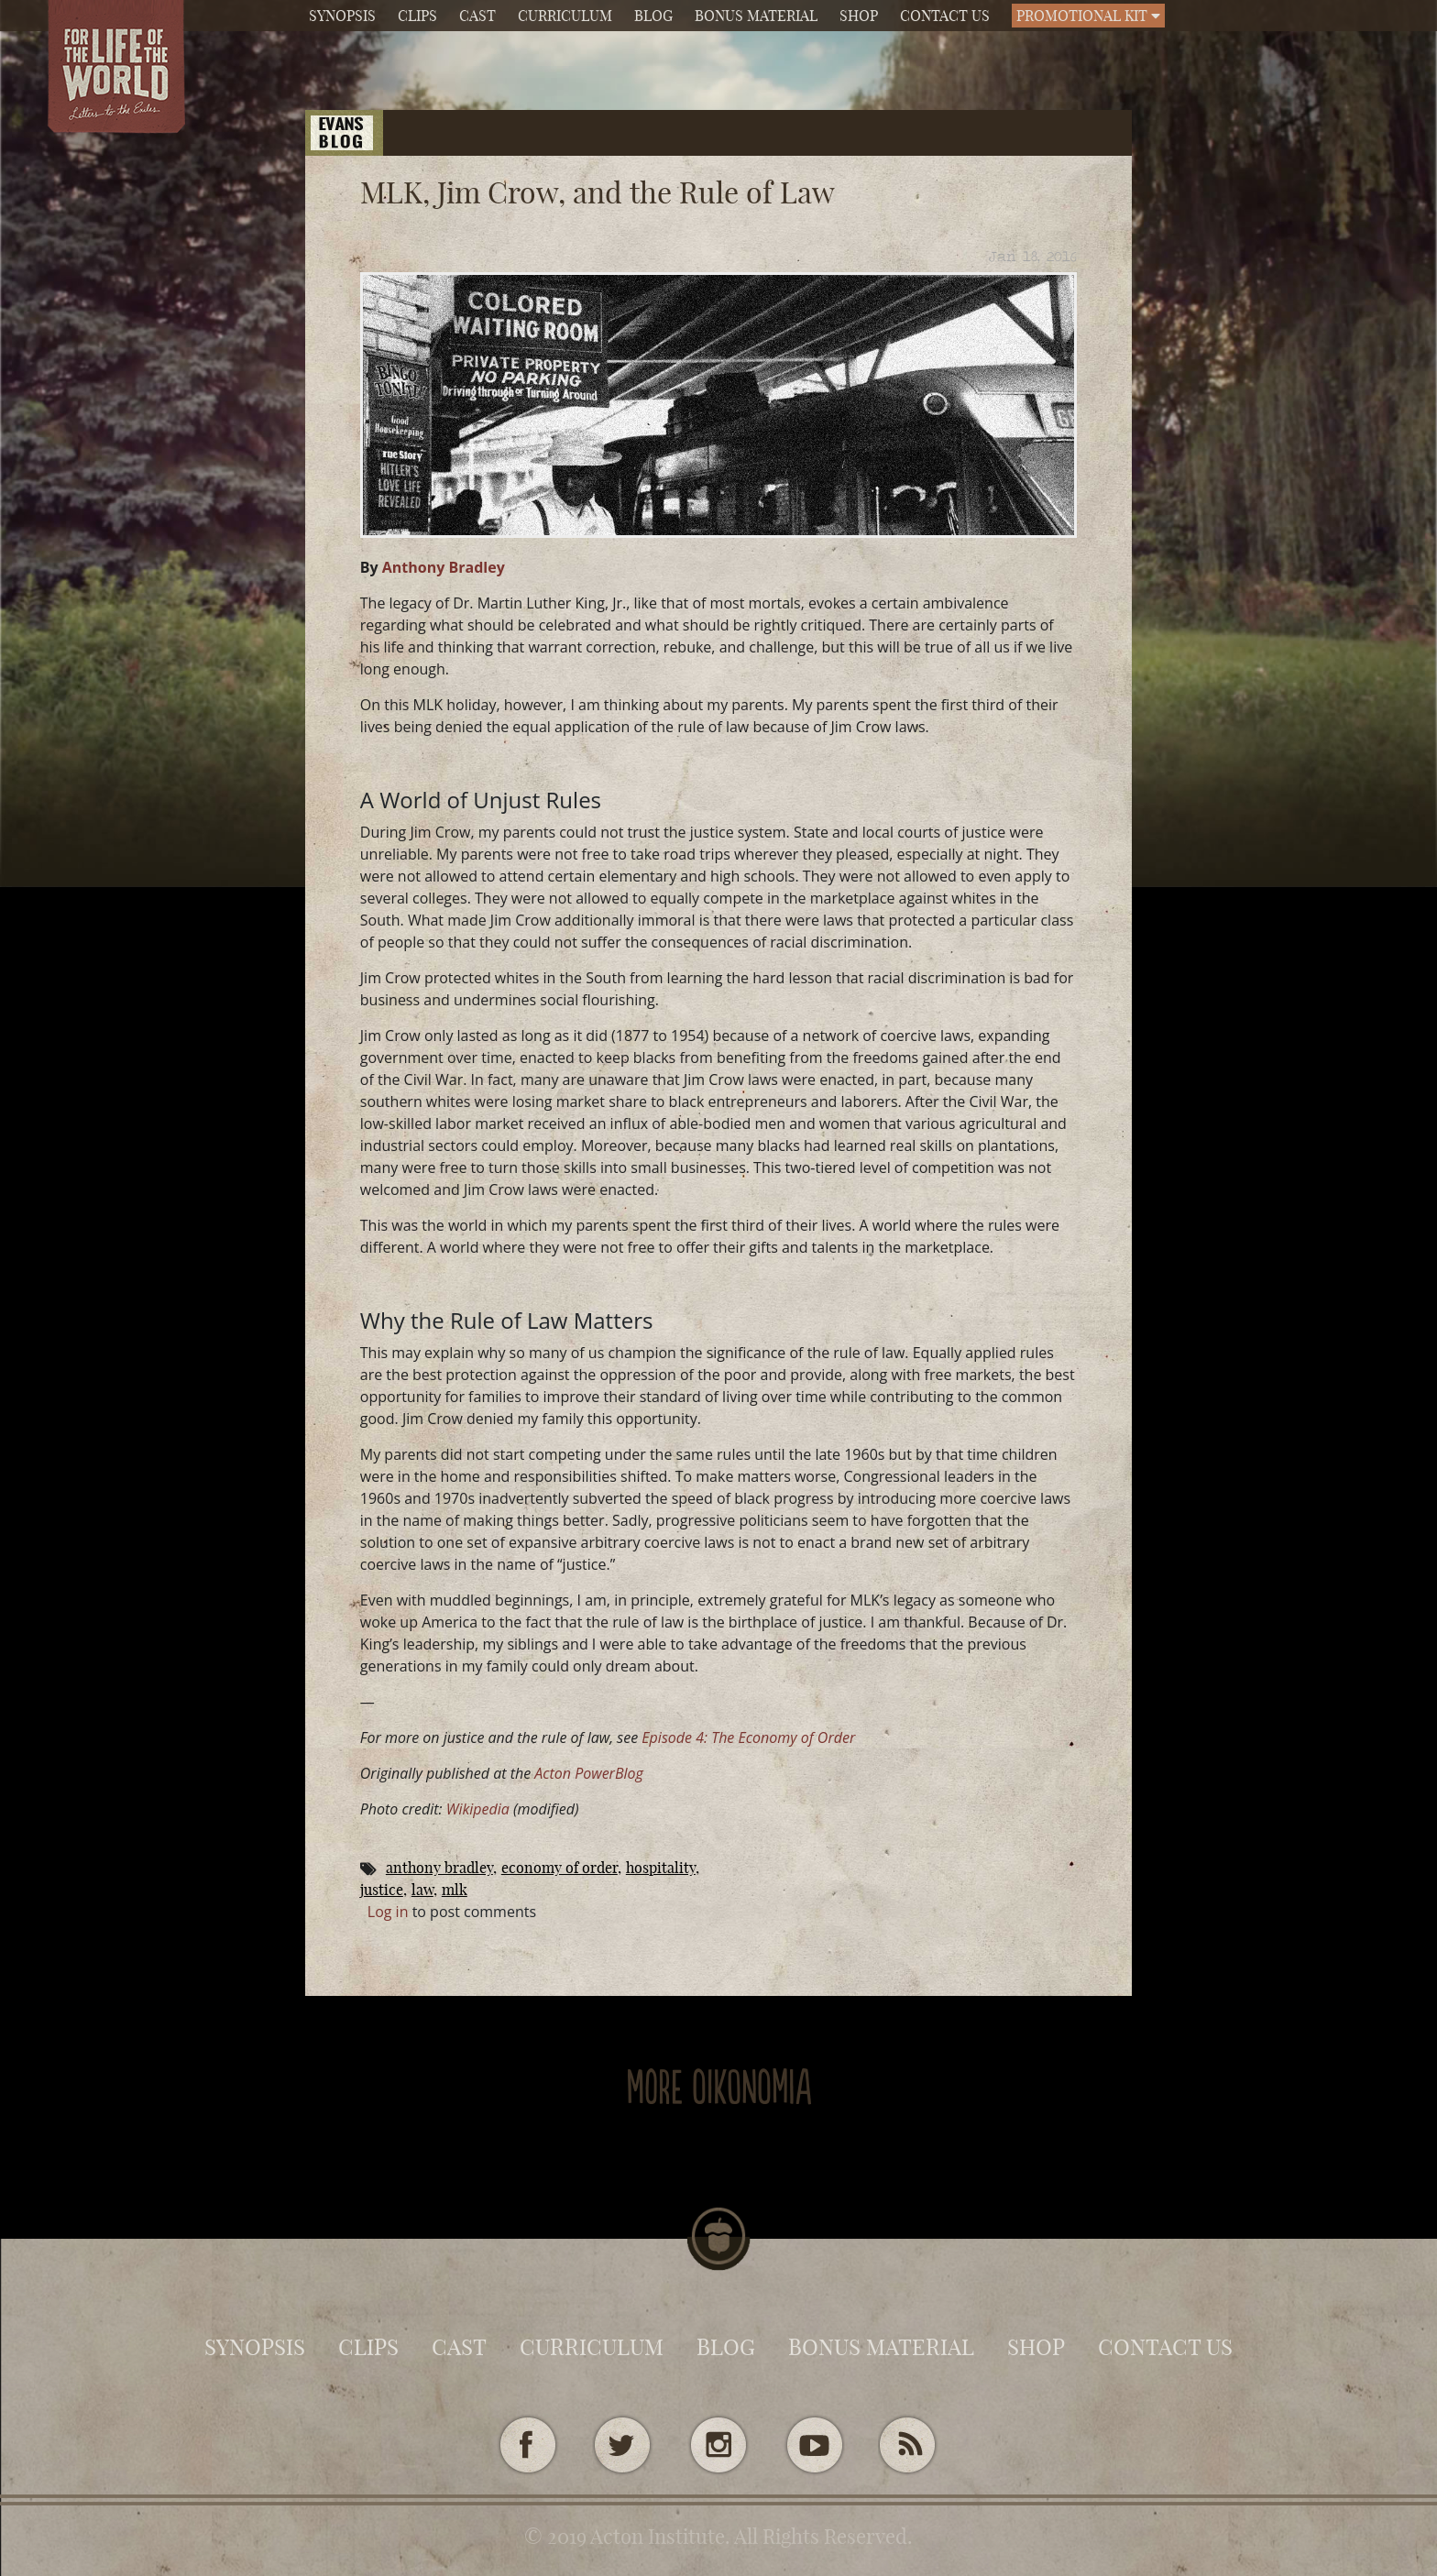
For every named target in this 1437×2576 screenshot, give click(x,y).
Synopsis (342, 15)
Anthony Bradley (443, 567)
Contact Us (945, 15)
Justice (381, 1889)
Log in (388, 1912)
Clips (417, 15)
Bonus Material (756, 15)
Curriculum (565, 15)
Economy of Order (559, 1867)
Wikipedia (478, 1809)
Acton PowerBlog (588, 1773)
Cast (477, 15)
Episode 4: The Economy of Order (748, 1737)
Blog (653, 15)
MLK (454, 1889)
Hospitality (661, 1867)
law (422, 1889)
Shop (858, 15)
